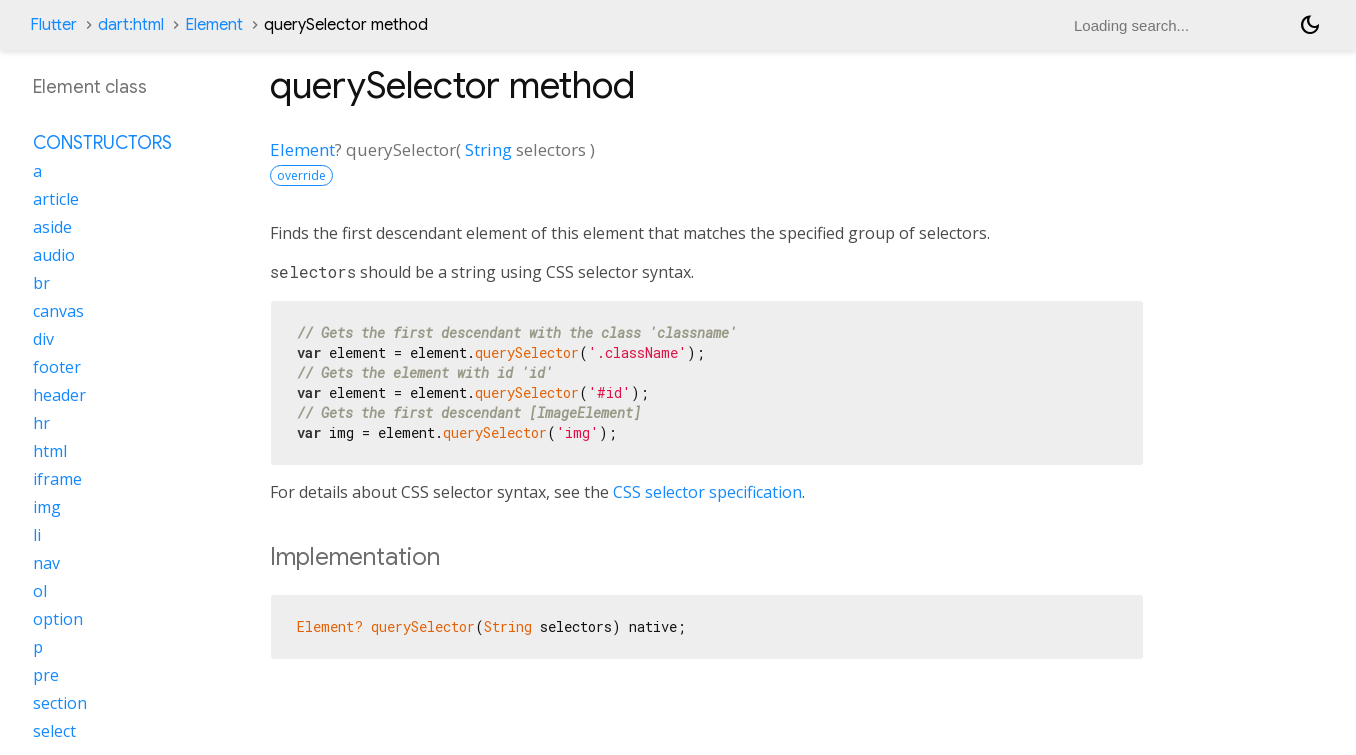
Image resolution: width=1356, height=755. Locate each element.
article (56, 199)
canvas (58, 311)
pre (46, 675)
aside (52, 227)
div (43, 339)
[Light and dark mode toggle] (1310, 25)
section (60, 703)
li (37, 535)
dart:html (131, 25)
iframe (57, 479)
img (47, 507)
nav (46, 563)
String (488, 149)
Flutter (53, 25)
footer (57, 367)
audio (54, 255)
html (50, 451)
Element (214, 25)
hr (41, 423)
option (58, 619)
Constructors (102, 143)
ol (40, 591)
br (41, 283)
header (59, 395)
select (54, 731)
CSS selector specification (707, 492)
